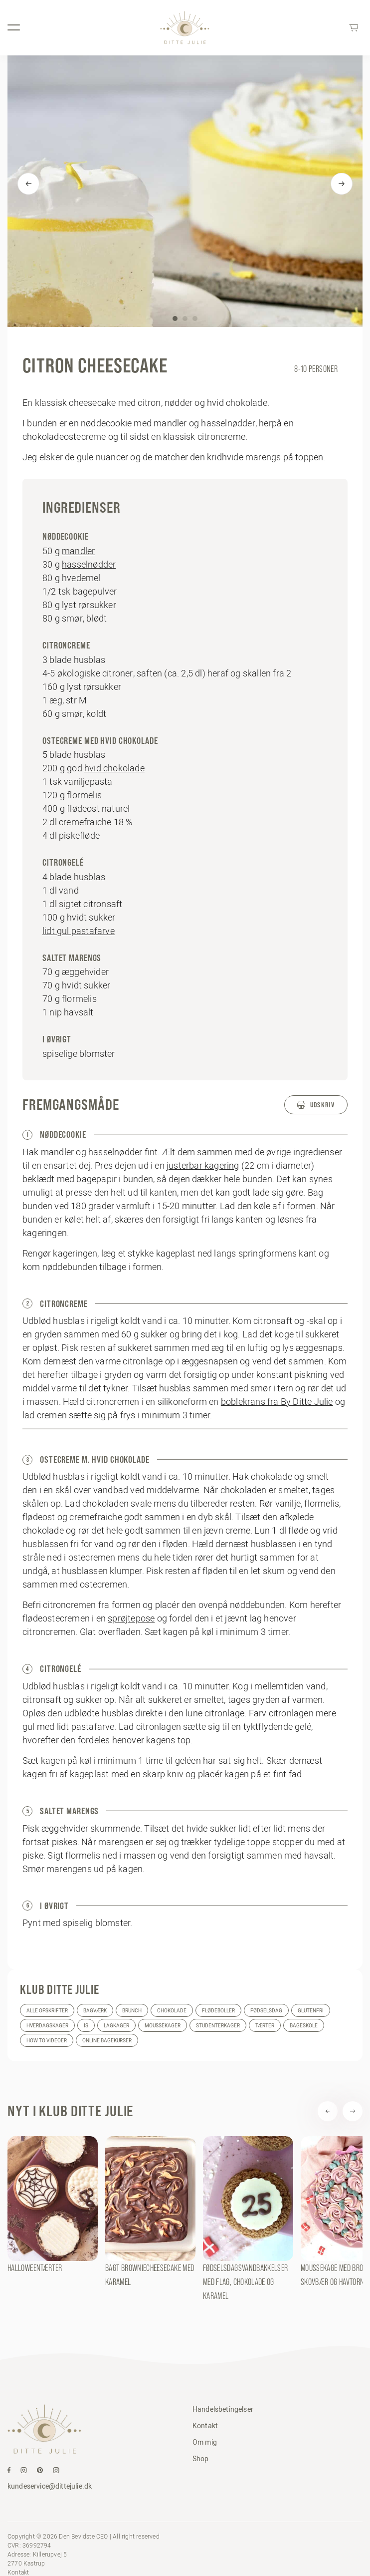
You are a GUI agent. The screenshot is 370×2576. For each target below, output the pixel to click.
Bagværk (95, 2010)
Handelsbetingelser (222, 2409)
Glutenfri (311, 2010)
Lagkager (116, 2025)
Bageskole (304, 2025)
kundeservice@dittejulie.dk (49, 2486)
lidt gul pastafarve (78, 931)
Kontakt (205, 2426)
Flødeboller (218, 2010)
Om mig (204, 2442)
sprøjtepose (131, 1618)
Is (86, 2025)
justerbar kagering (203, 1165)
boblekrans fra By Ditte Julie (277, 1401)
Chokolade (171, 2010)
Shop (200, 2459)
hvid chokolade (114, 768)
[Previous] (28, 184)
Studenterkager (218, 2025)
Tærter (264, 2025)
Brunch (132, 2010)
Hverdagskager (47, 2025)
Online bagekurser (107, 2040)
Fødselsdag (266, 2010)
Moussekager (163, 2025)
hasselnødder (89, 564)
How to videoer (46, 2040)
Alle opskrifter (47, 2010)
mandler (78, 551)
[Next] (342, 184)
